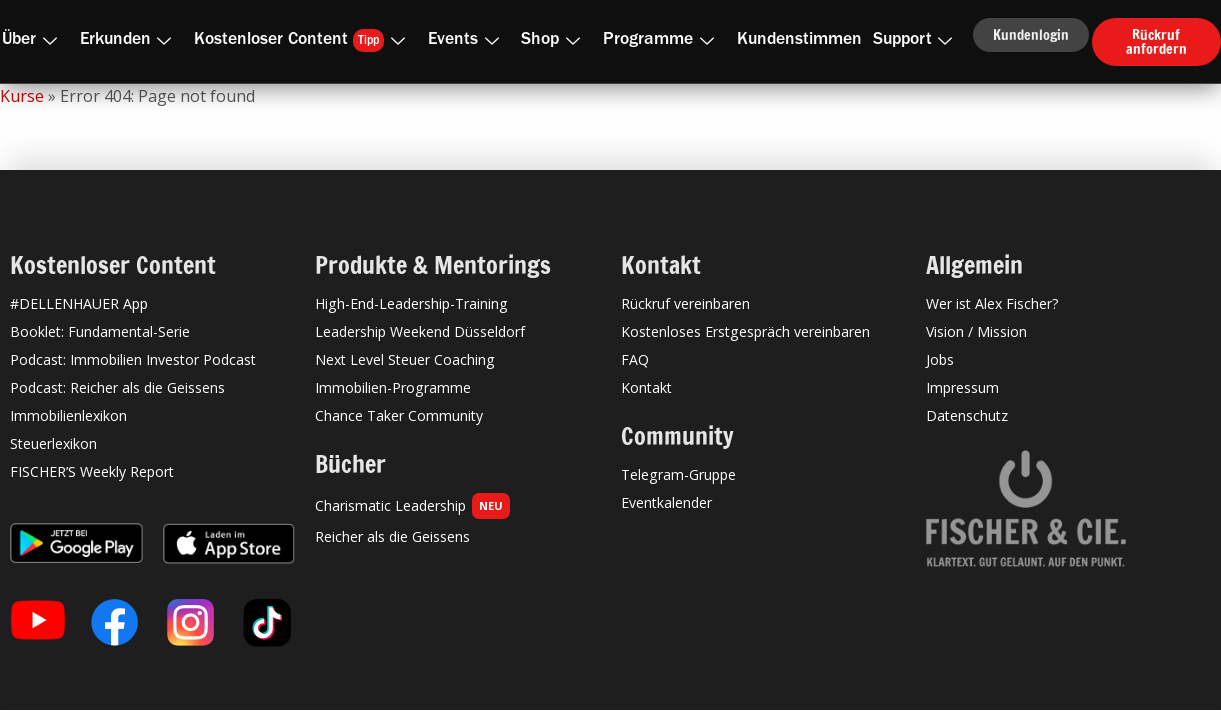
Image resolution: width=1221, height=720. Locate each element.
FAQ (635, 359)
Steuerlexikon (53, 443)
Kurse (22, 96)
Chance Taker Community (399, 415)
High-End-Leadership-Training (411, 303)
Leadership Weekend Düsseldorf (420, 331)
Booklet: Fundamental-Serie (100, 331)
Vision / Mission (976, 331)
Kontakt (646, 387)
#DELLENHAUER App (79, 303)
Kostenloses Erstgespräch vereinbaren (745, 331)
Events (467, 41)
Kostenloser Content (303, 40)
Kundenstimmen (799, 41)
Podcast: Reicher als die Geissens (117, 387)
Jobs (940, 359)
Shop (554, 41)
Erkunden (130, 41)
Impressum (962, 387)
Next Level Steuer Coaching (405, 359)
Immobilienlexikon (68, 415)
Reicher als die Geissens (392, 536)
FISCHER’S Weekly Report (92, 471)
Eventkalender (666, 502)
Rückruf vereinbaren (685, 303)
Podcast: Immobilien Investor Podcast (133, 359)
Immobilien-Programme (393, 387)
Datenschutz (967, 415)
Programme (662, 41)
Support (917, 41)
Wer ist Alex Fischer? (992, 303)
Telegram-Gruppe (678, 474)
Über (33, 41)
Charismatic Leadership (412, 506)
